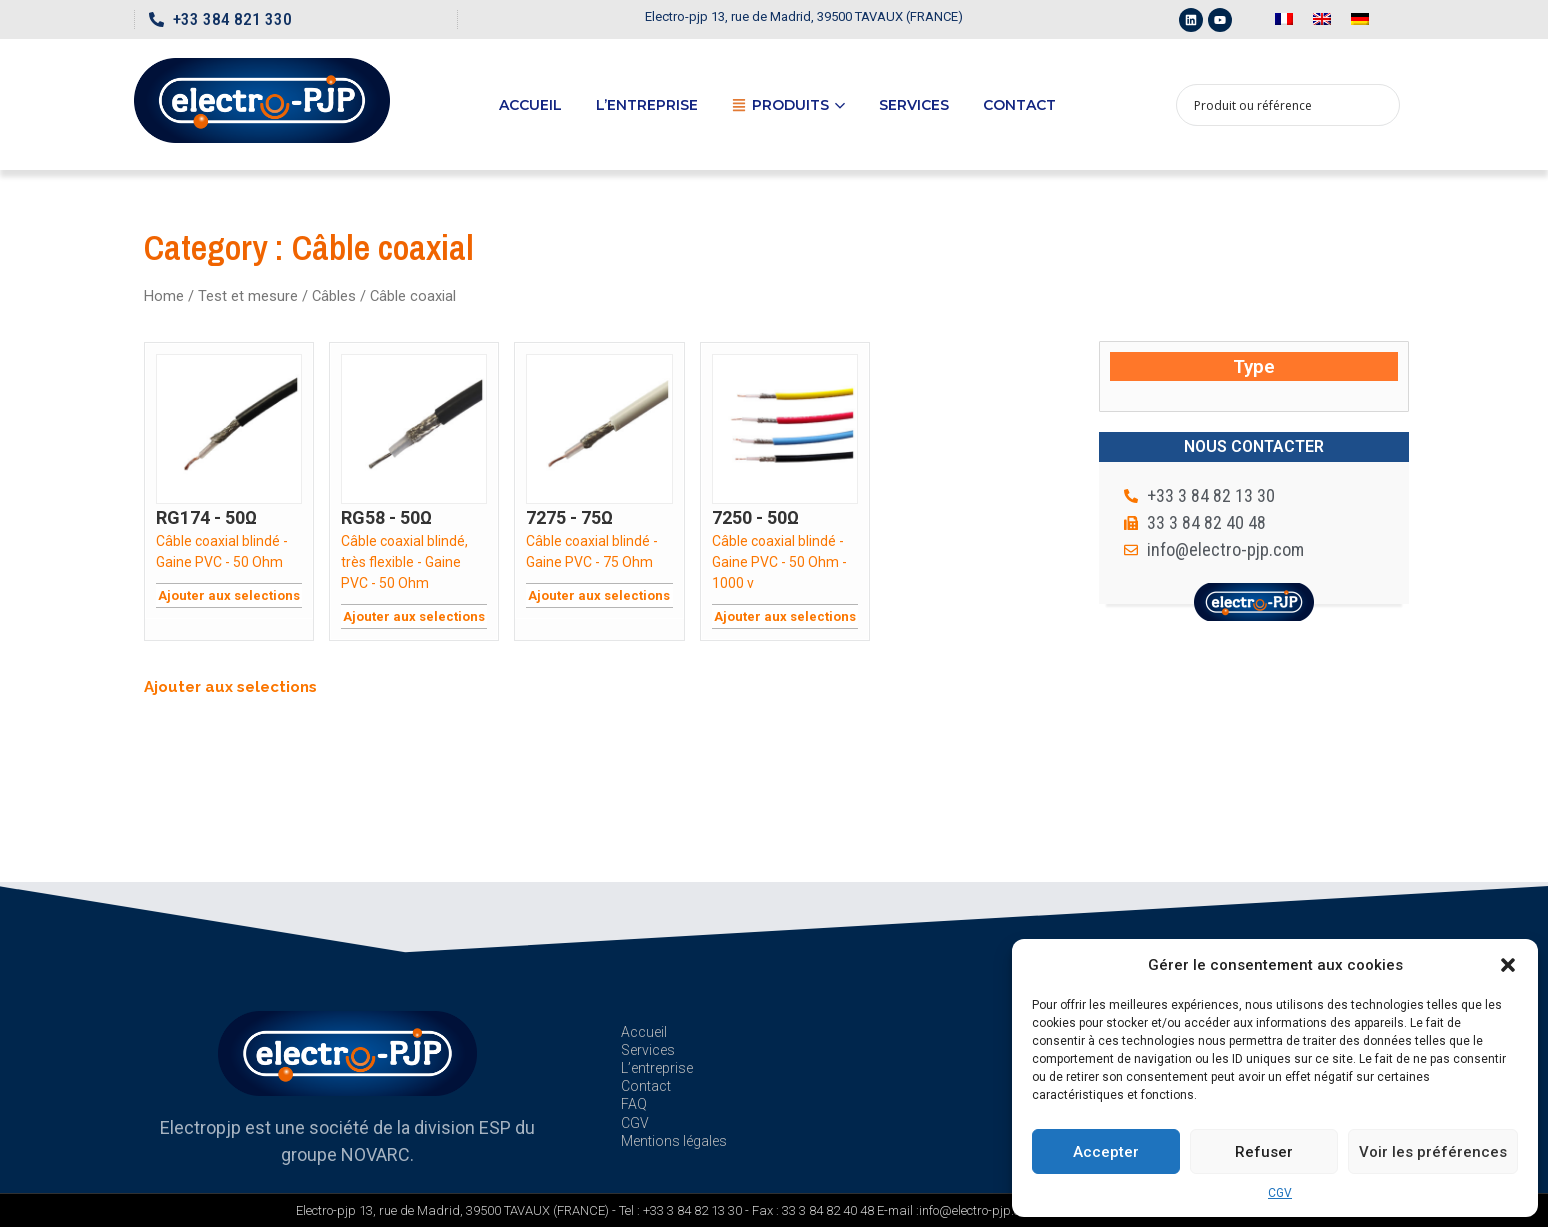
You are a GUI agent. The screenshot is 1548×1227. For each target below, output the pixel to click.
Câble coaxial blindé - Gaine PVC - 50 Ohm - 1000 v (779, 562)
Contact (1019, 105)
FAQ (634, 1104)
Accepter (1106, 1152)
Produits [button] (788, 105)
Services (914, 105)
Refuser (1264, 1152)
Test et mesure (248, 296)
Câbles (334, 296)
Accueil (530, 105)
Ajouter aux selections (229, 595)
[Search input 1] (1275, 105)
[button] (1508, 965)
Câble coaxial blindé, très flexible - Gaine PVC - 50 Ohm (404, 562)
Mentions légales (674, 1141)
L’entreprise (647, 105)
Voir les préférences (1433, 1152)
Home (164, 296)
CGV (1280, 1193)
